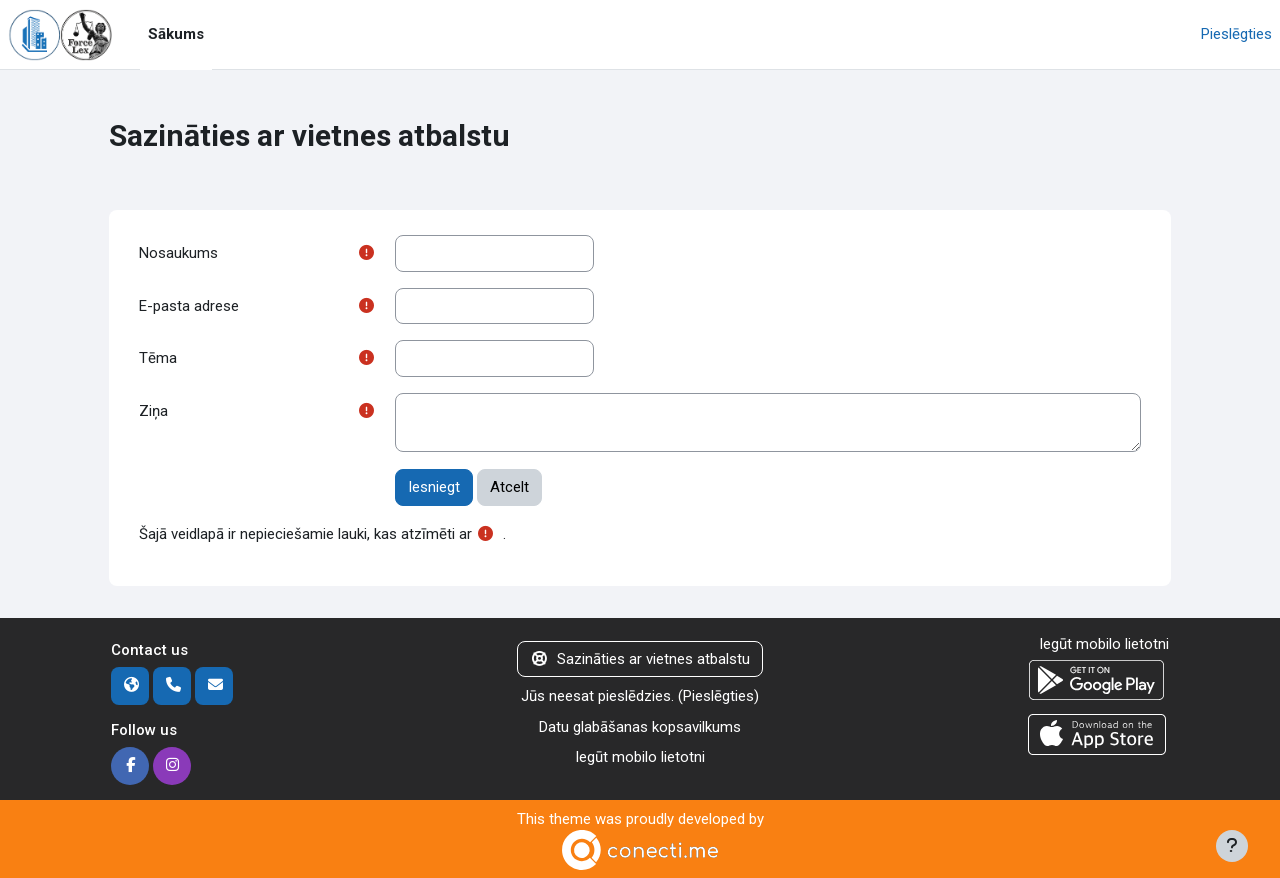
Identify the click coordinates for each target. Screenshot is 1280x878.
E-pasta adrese (189, 306)
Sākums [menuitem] (176, 34)
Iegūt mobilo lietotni (640, 757)
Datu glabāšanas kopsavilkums (640, 727)
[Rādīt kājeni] (1232, 846)
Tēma (158, 358)
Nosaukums (178, 253)
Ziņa (153, 411)
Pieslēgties (1236, 34)
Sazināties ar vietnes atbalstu (640, 659)
